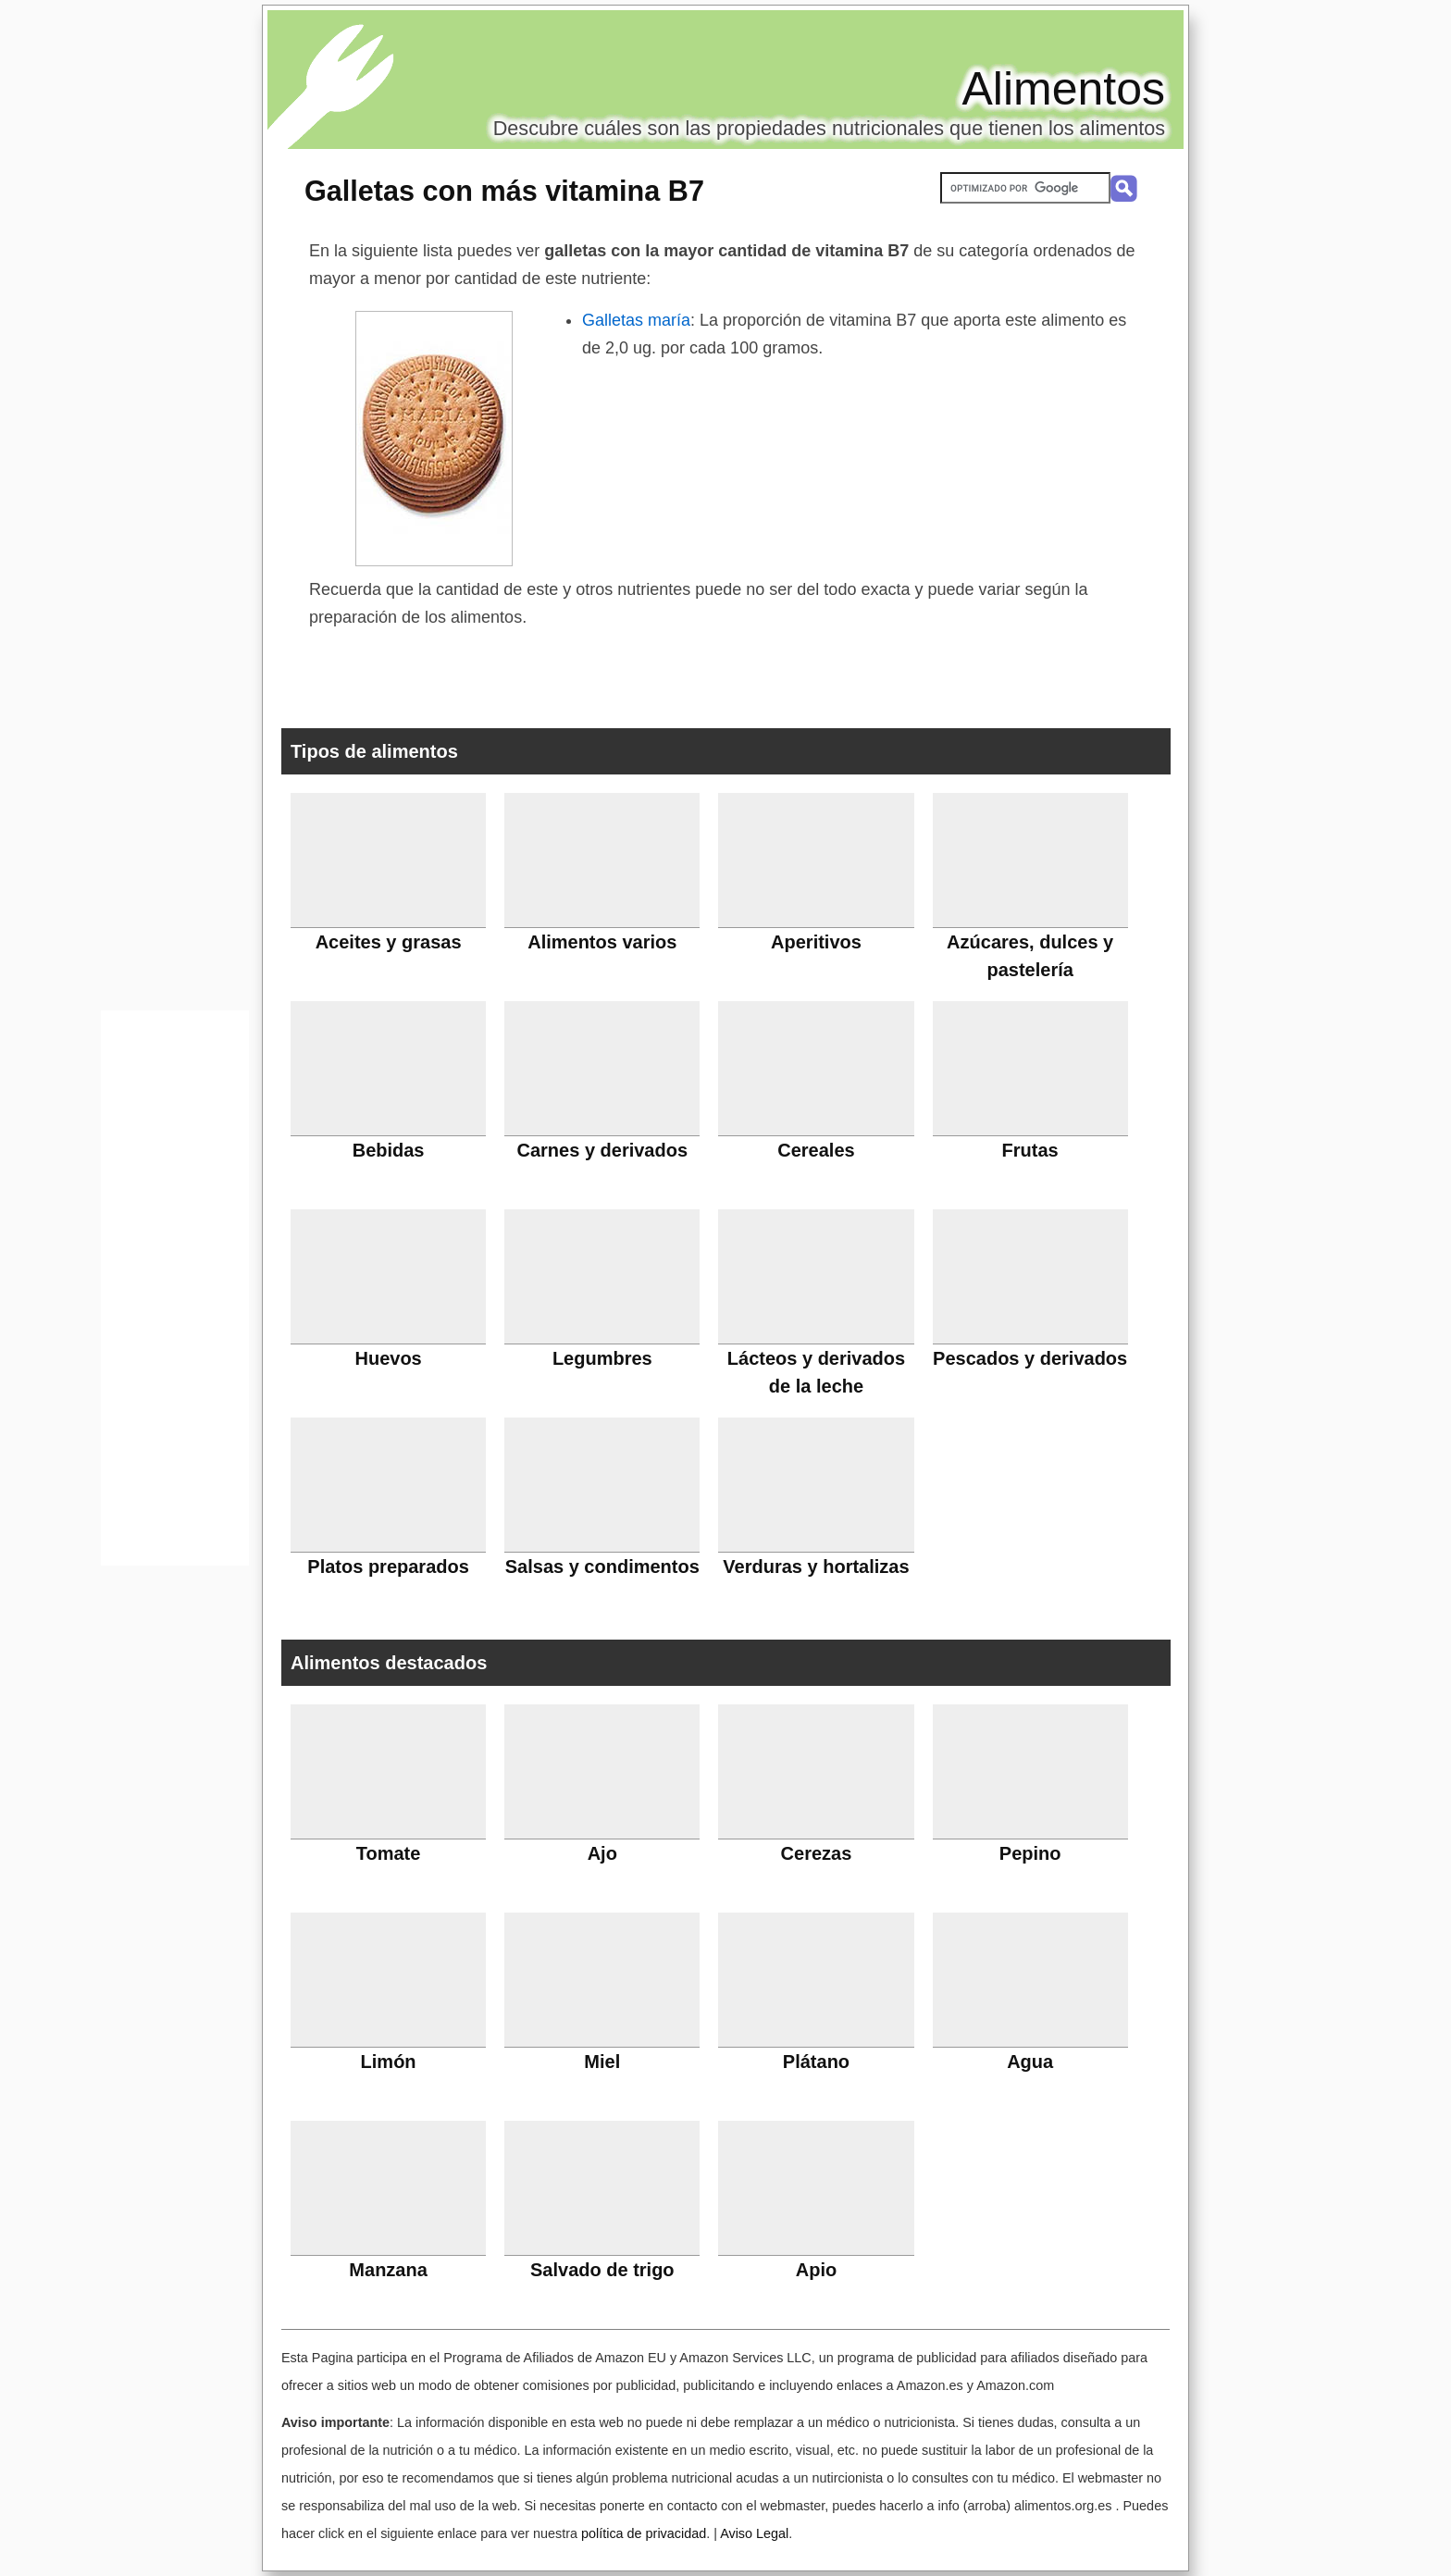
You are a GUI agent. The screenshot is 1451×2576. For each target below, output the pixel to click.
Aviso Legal (754, 2533)
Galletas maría (636, 320)
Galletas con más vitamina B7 (504, 190)
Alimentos (1063, 89)
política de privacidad (643, 2533)
